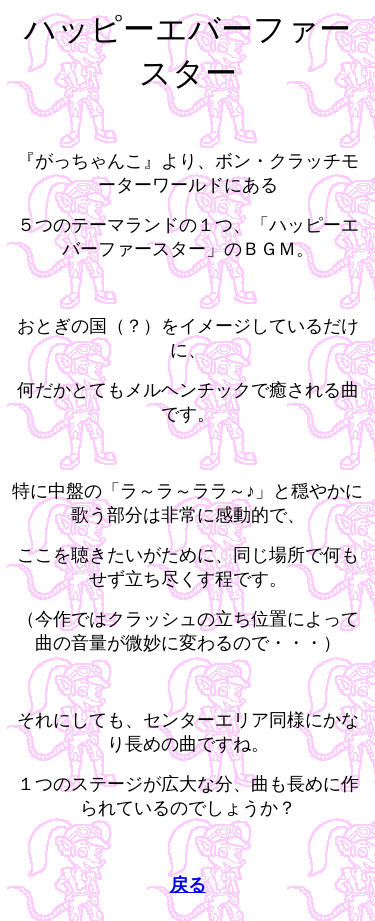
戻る (188, 885)
